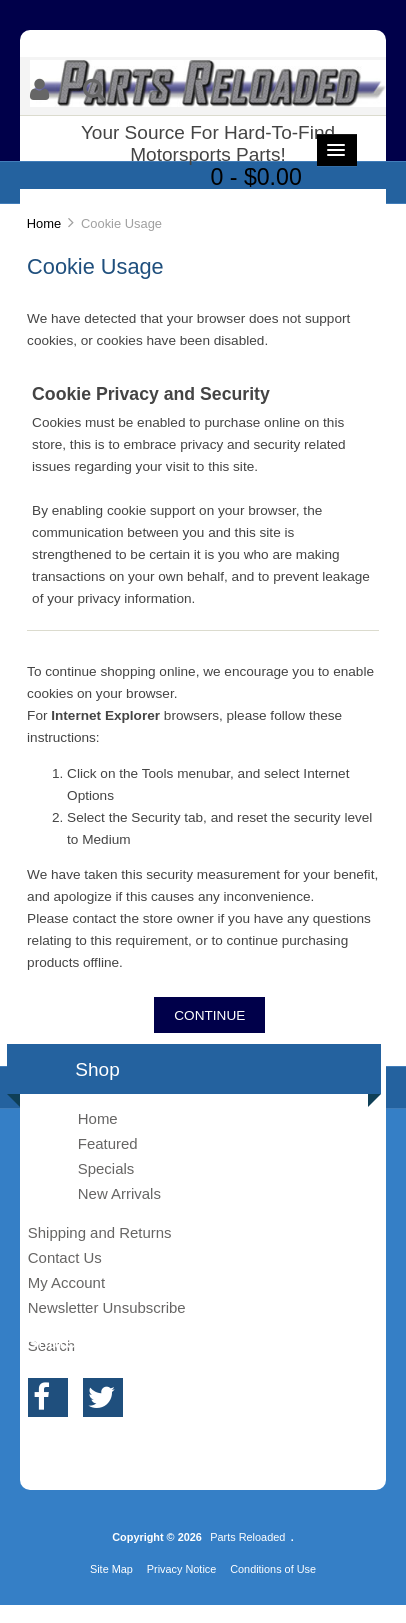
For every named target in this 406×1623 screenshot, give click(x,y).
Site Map (111, 1569)
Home (44, 223)
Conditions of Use (273, 1569)
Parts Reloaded (247, 1537)
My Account (66, 1282)
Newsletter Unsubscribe (107, 1307)
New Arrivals (119, 1193)
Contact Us (65, 1257)
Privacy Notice (182, 1569)
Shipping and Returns (100, 1232)
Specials (106, 1168)
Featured (108, 1143)
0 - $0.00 (256, 177)
